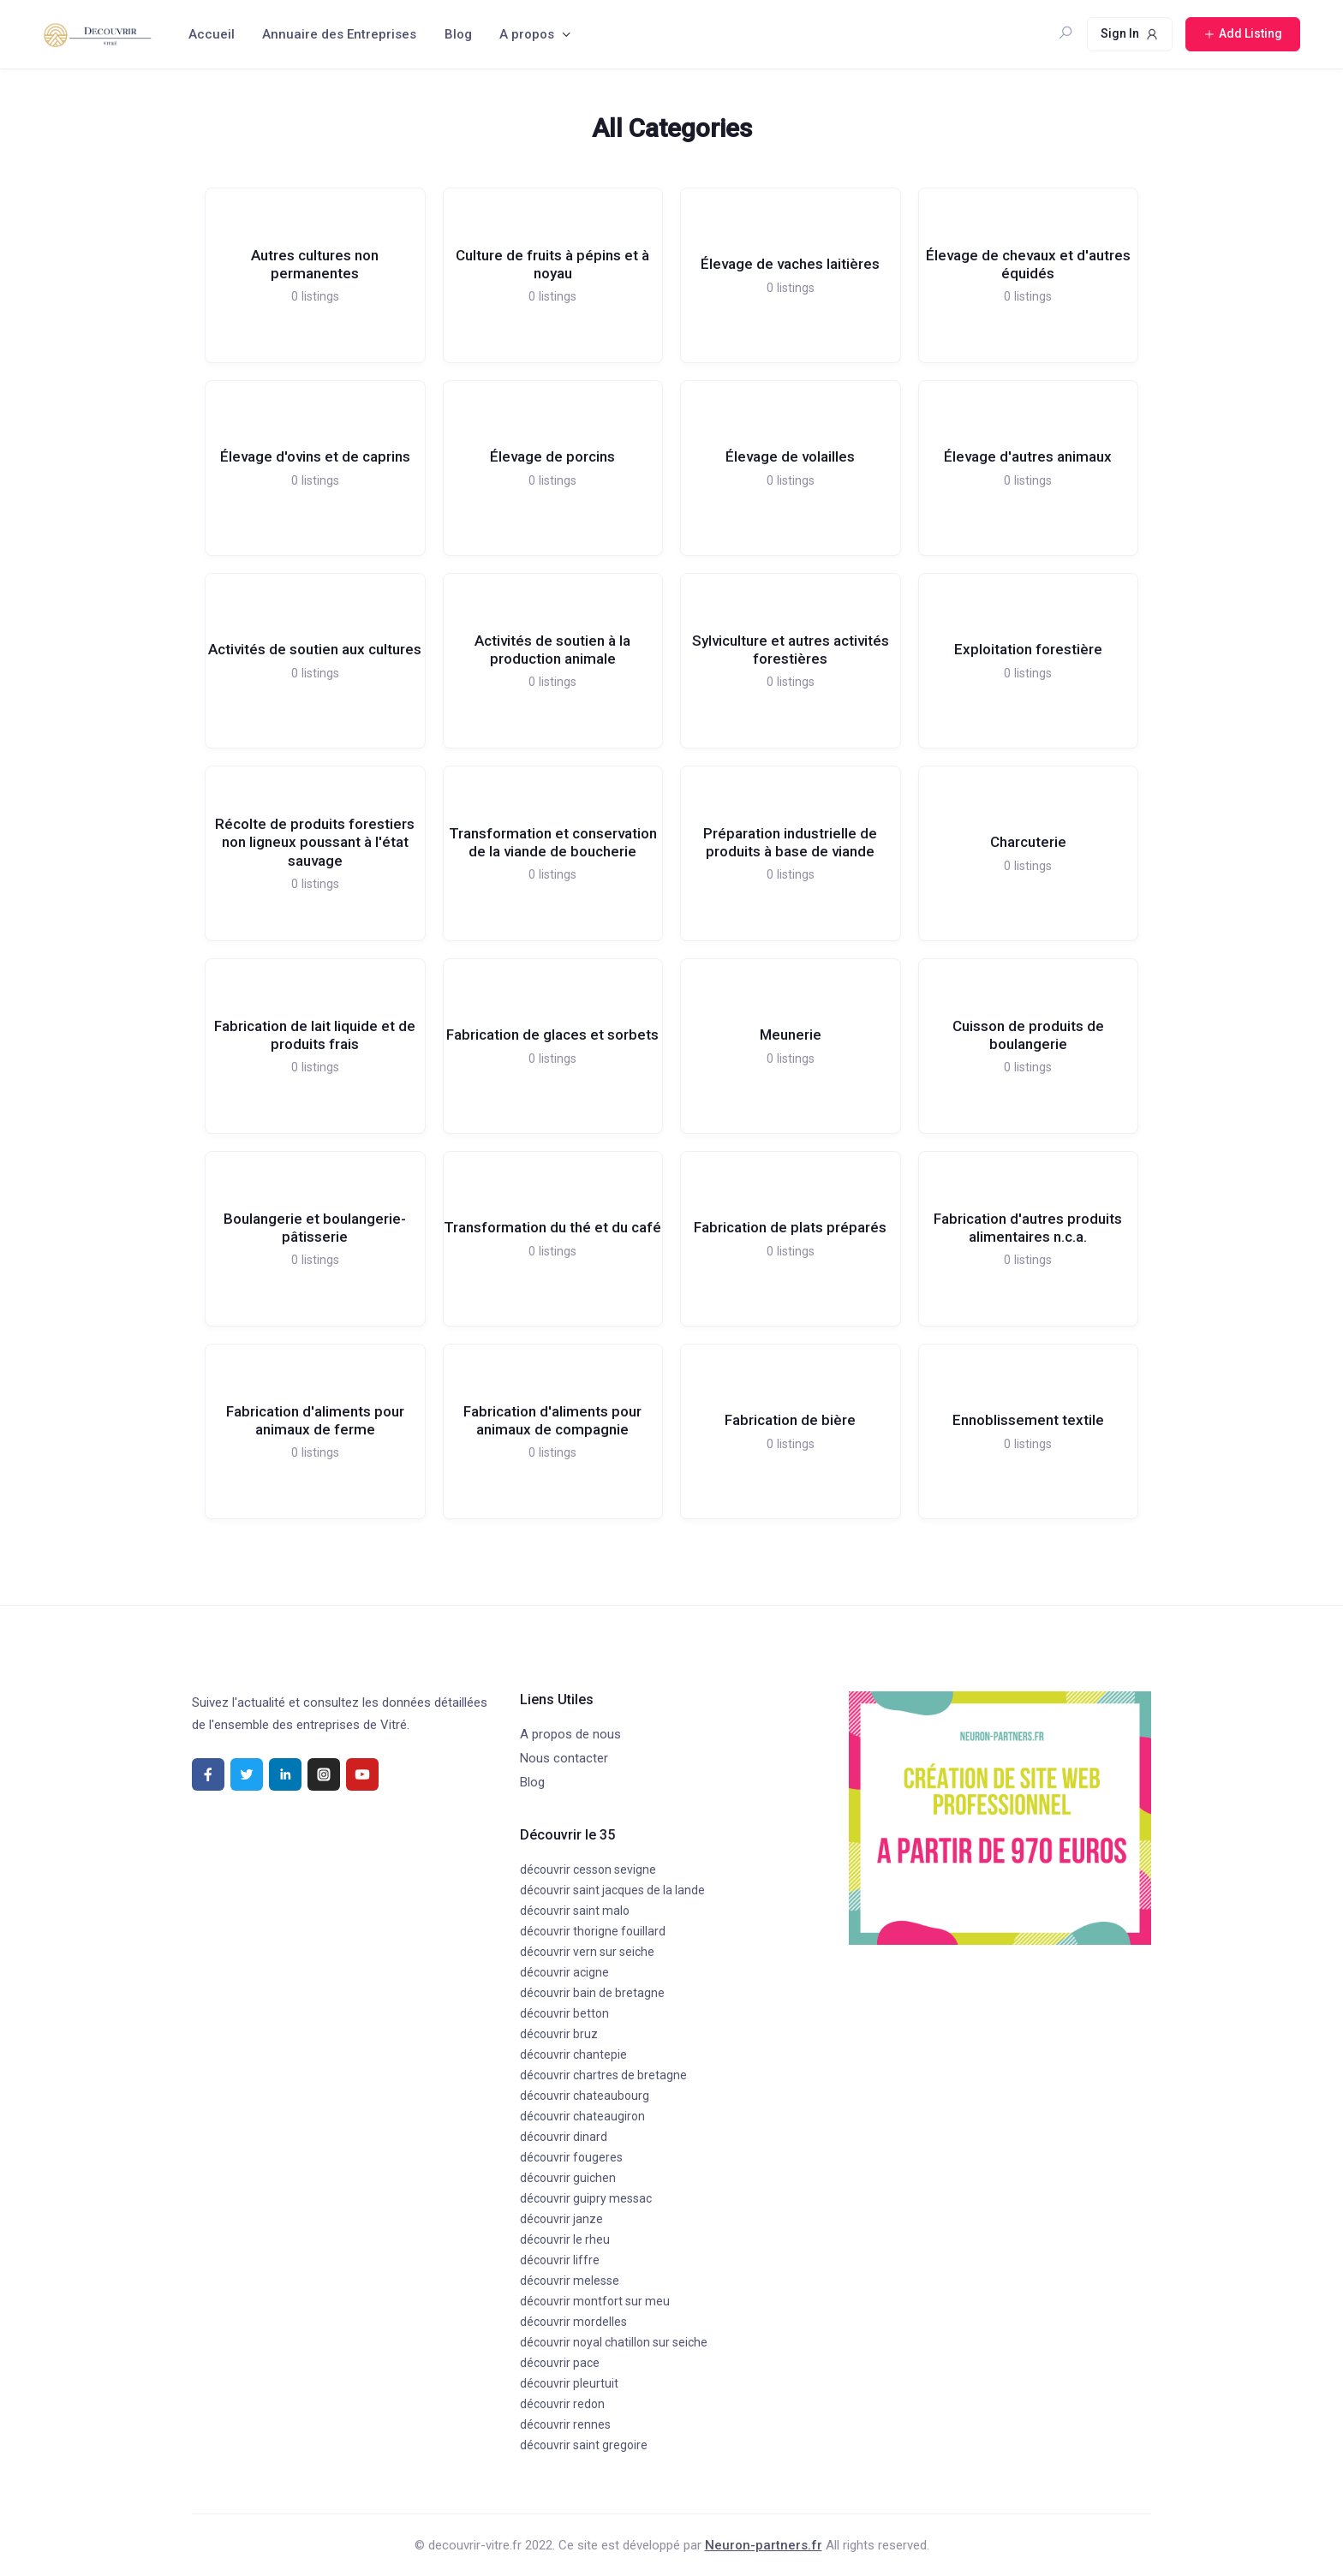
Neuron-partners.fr (763, 2545)
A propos (526, 34)
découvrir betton (564, 2013)
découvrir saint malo (575, 1910)
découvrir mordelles (573, 2322)
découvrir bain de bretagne (592, 1993)
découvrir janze (561, 2219)
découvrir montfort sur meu (595, 2301)
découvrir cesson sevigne (588, 1869)
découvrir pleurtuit (569, 2383)
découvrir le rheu (565, 2239)
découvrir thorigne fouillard (593, 1931)
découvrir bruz (559, 2034)
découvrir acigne (564, 1972)
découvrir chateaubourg (584, 2095)
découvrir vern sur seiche (587, 1952)
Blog (458, 34)
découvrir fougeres (571, 2157)
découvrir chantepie (573, 2054)
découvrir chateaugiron (582, 2116)
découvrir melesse (569, 2280)
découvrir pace (560, 2363)
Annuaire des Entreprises (339, 34)
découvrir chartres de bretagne (603, 2075)
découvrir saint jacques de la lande (612, 1890)
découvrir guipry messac (586, 2198)
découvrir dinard (563, 2137)
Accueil (211, 34)
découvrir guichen (568, 2178)
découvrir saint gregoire (584, 2445)
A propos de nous (570, 1734)
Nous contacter (564, 1758)
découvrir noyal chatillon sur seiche (613, 2342)
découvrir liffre (560, 2260)
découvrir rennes (565, 2424)
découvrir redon (562, 2404)
